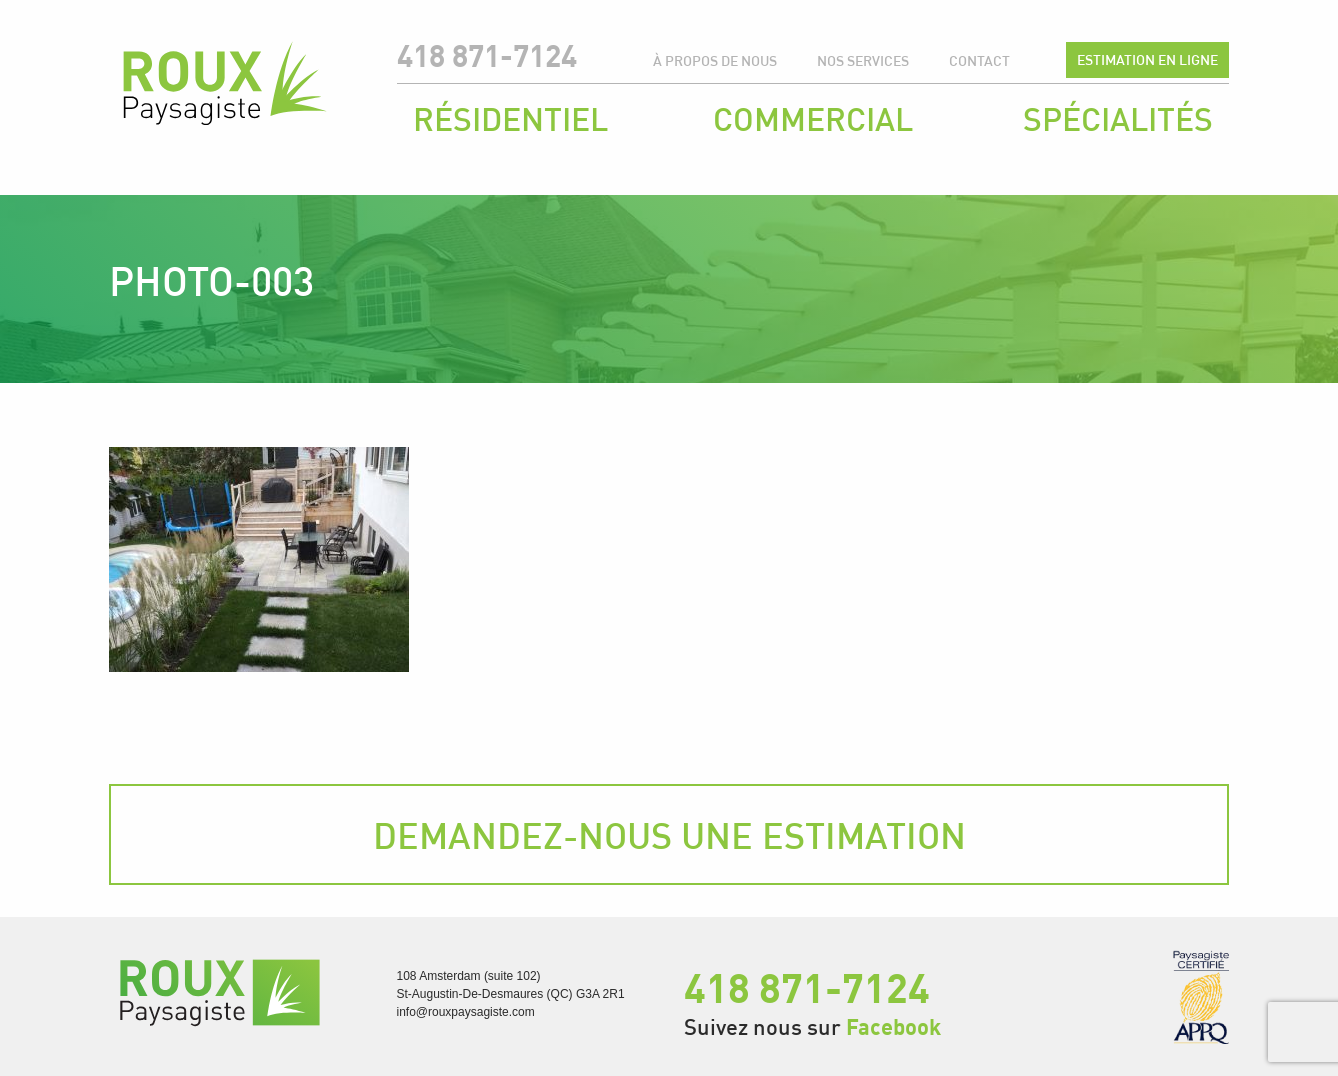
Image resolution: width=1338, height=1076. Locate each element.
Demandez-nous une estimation (669, 835)
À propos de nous (715, 60)
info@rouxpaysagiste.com (466, 1012)
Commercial (813, 118)
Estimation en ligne (1147, 59)
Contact (979, 60)
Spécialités (1118, 118)
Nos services (863, 60)
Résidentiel (510, 118)
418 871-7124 (487, 55)
